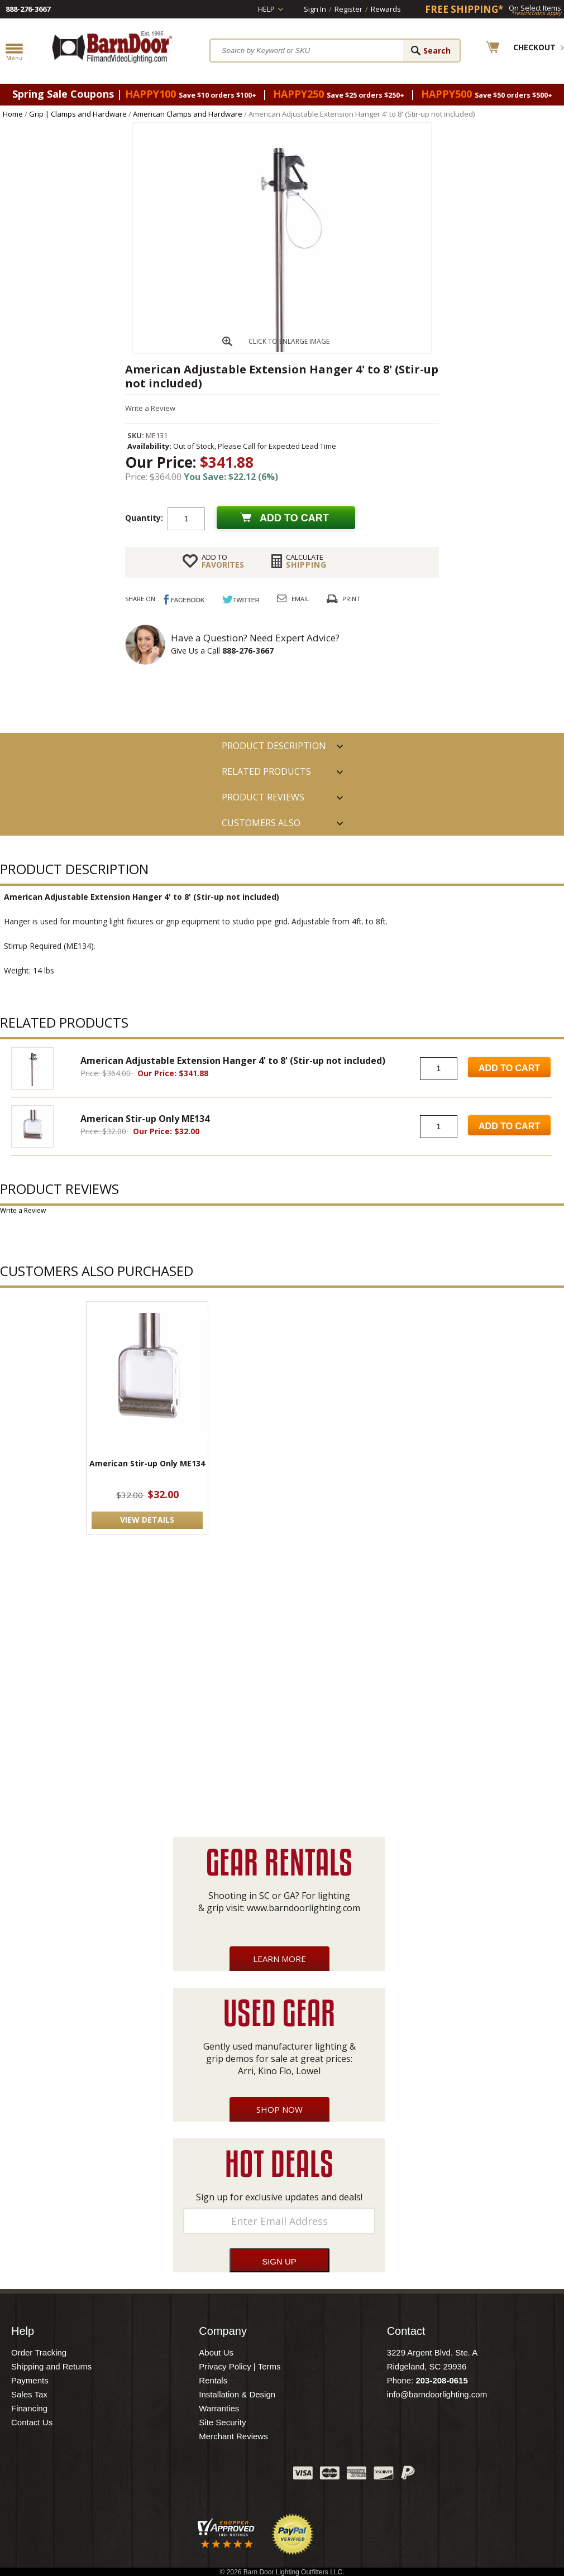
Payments (30, 2380)
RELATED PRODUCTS (266, 771)
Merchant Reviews (233, 2436)
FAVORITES (223, 561)
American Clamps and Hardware (187, 114)
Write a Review (150, 408)
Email (300, 598)
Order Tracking (38, 2352)
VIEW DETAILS (147, 1519)
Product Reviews (263, 797)
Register (348, 9)
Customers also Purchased (261, 826)
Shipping (306, 561)
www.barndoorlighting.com (303, 1908)
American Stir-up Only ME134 (144, 1118)
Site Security (222, 2422)
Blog (229, 2475)
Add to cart (294, 518)
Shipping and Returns (51, 2366)
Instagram (257, 2475)
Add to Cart (509, 1068)
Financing (29, 2408)
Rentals (213, 2380)
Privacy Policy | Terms (239, 2366)
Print (351, 598)
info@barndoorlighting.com (437, 2394)
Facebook (173, 2475)
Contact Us (31, 2422)
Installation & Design (237, 2394)
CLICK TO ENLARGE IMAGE (288, 341)
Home (13, 114)
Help (266, 9)
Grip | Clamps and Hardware (78, 114)
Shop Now (279, 2109)
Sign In (315, 9)
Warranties (219, 2408)
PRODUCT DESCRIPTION (274, 746)
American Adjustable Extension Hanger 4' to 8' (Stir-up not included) (232, 1060)
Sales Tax (29, 2394)
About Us (216, 2352)
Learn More (279, 1958)
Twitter (201, 2475)
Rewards (386, 9)
